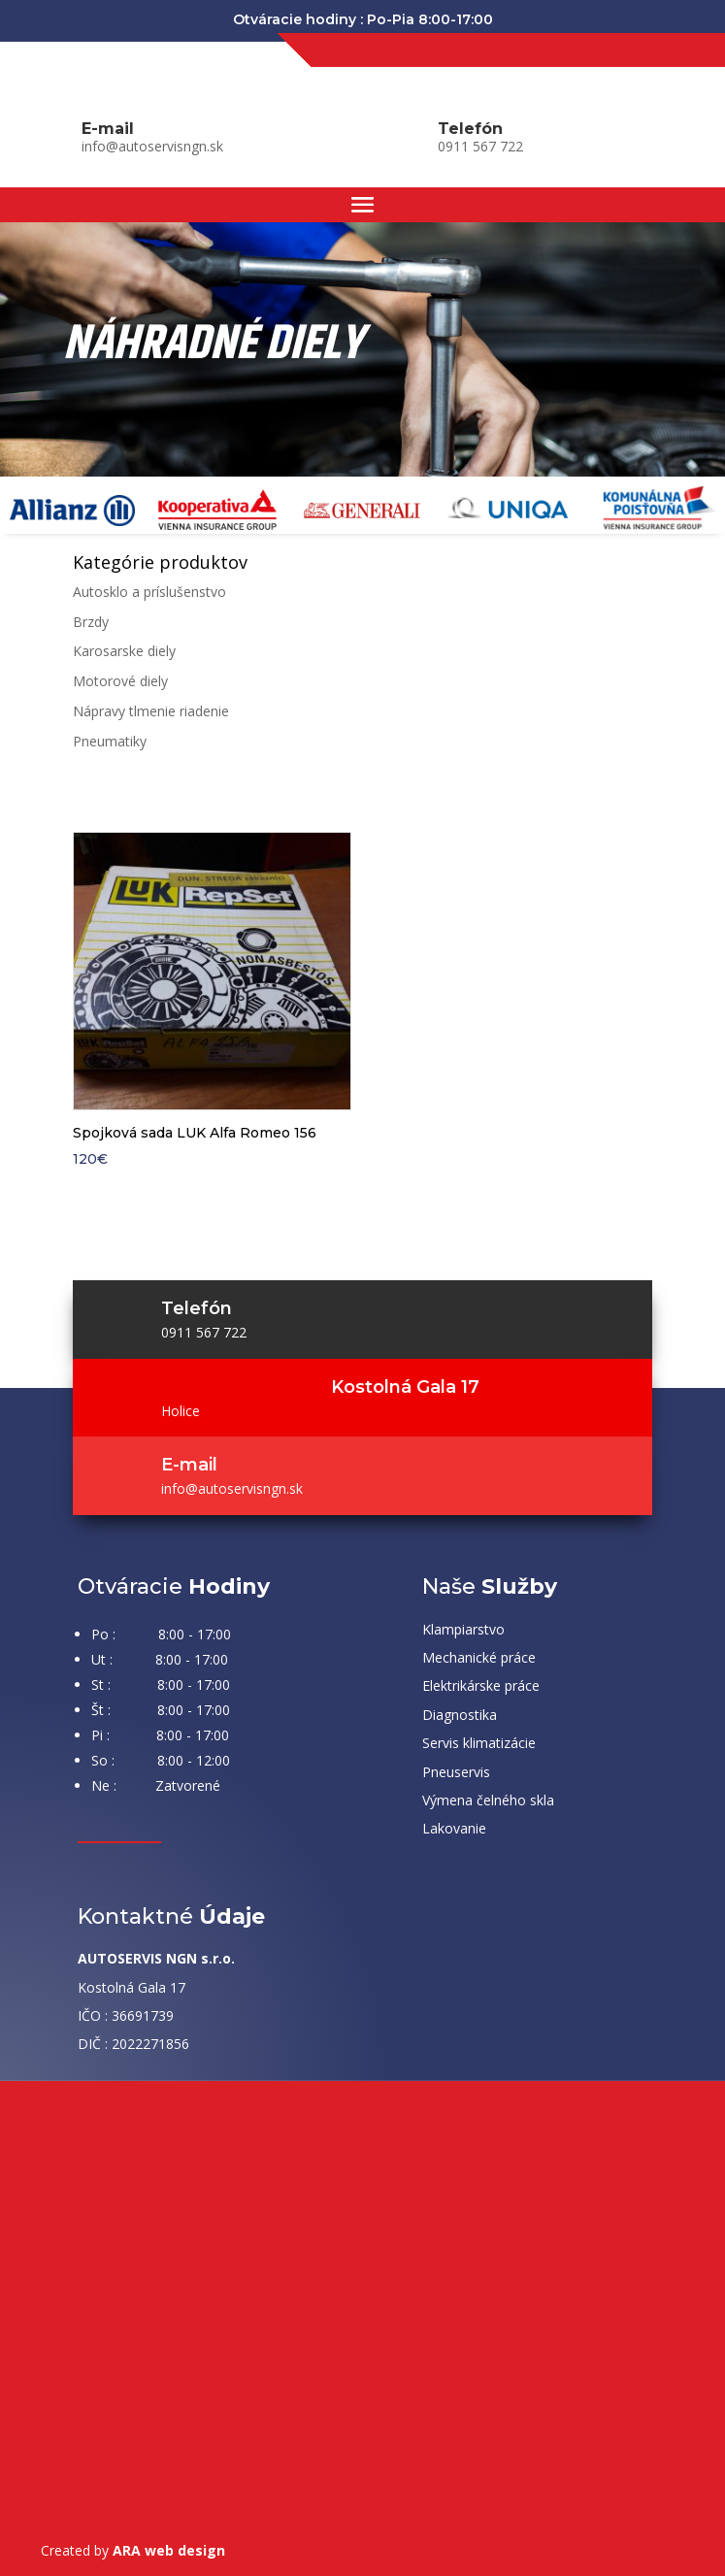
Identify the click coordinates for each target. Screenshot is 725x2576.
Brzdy (91, 621)
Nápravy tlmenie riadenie (151, 711)
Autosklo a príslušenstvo (149, 591)
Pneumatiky (110, 741)
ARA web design (169, 2550)
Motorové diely (120, 681)
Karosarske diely (124, 651)
